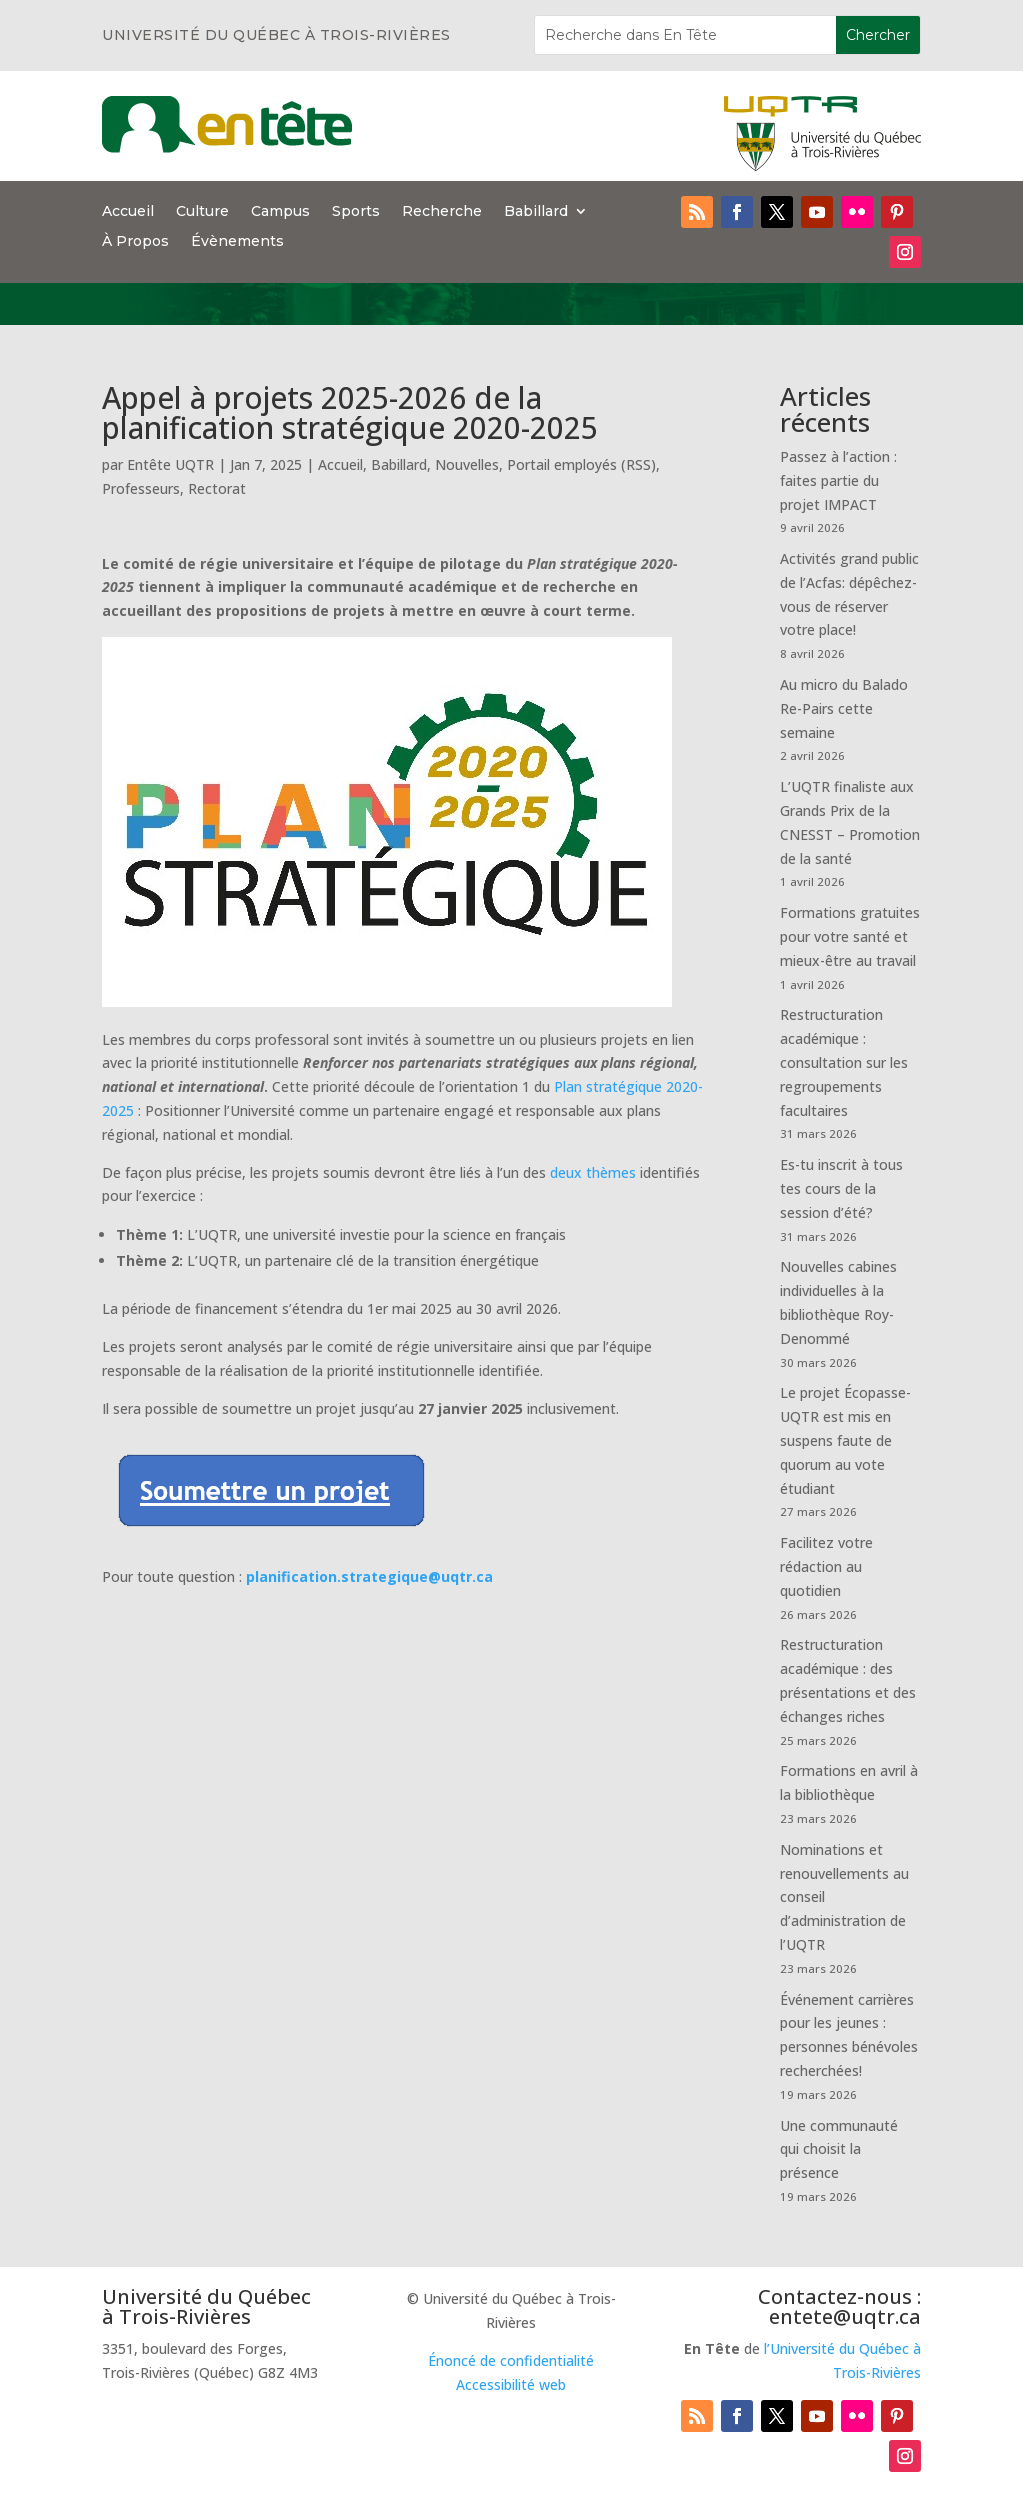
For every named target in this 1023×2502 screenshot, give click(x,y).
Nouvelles (467, 464)
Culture (202, 212)
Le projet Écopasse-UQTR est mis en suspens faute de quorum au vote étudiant (845, 1440)
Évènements (237, 242)
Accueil (128, 212)
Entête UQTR (170, 464)
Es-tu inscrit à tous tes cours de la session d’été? (841, 1188)
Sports (356, 212)
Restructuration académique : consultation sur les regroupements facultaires (844, 1062)
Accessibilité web (511, 2384)
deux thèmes (593, 1172)
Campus (280, 212)
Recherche (442, 212)
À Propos (135, 242)
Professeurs (141, 488)
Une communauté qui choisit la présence (839, 2149)
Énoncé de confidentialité (511, 2360)
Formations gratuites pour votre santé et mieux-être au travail (850, 936)
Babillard (536, 212)
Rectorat (217, 488)
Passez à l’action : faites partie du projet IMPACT (838, 480)
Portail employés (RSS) (581, 464)
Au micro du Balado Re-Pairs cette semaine (844, 708)
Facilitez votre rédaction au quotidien (826, 1566)
